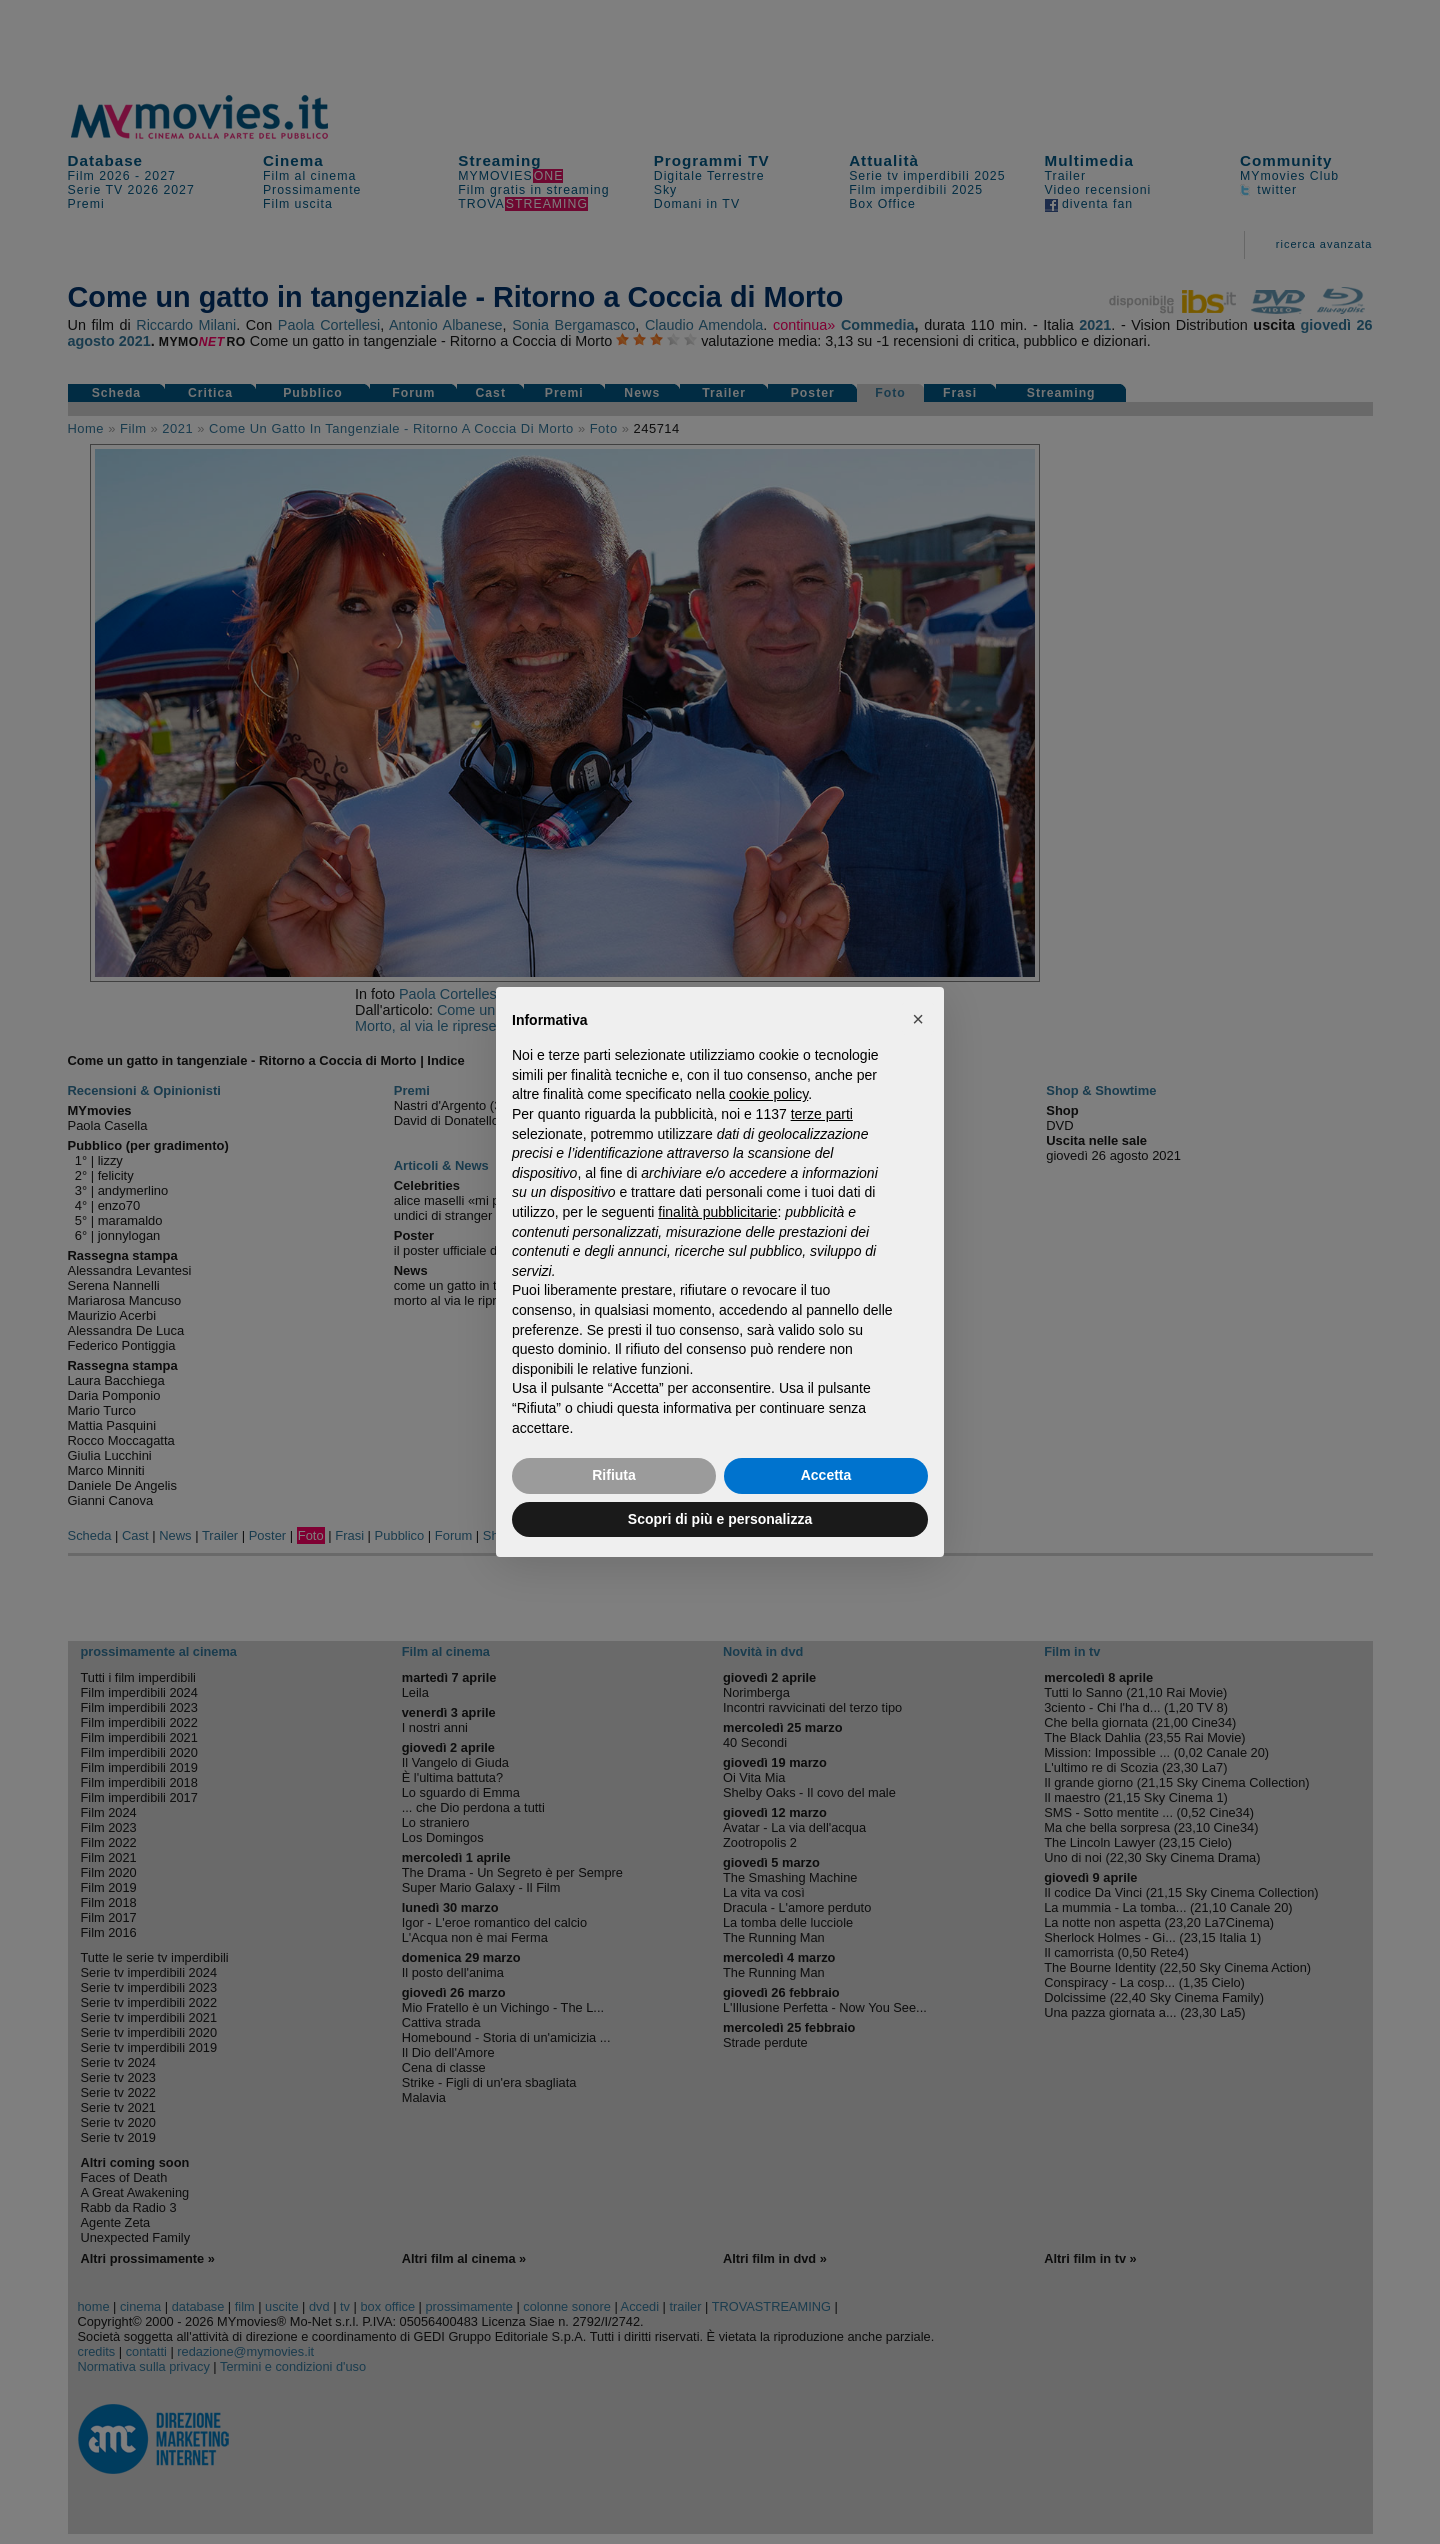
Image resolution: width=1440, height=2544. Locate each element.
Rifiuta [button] (614, 1475)
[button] (918, 1019)
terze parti (822, 1114)
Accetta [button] (826, 1475)
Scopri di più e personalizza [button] (720, 1519)
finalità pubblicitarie (717, 1212)
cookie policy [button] (768, 1094)
